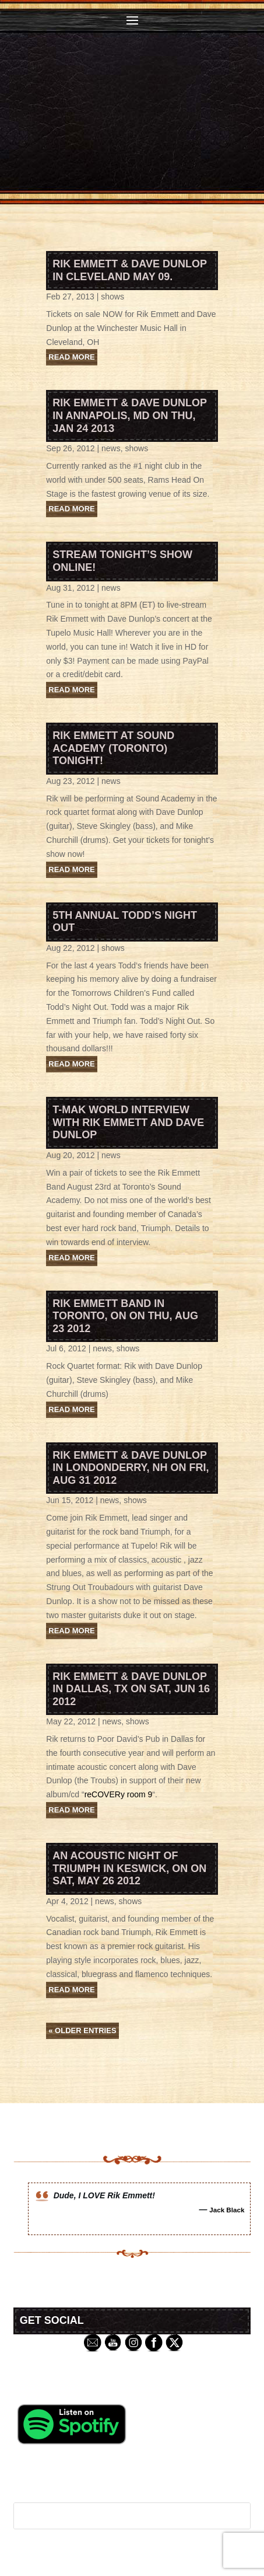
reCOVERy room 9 (119, 1794)
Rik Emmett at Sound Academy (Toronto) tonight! (113, 748)
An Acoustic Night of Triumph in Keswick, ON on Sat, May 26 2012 (129, 1868)
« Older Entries (82, 2030)
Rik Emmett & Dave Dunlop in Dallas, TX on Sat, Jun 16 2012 (131, 1689)
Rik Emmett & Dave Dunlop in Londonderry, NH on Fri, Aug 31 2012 (130, 1467)
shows (112, 296)
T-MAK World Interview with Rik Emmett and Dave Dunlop (128, 1122)
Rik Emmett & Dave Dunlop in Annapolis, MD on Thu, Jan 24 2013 (129, 415)
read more (71, 357)
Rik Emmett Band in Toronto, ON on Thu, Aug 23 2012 (125, 1316)
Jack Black (226, 2210)
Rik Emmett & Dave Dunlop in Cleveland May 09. (129, 270)
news (111, 448)
